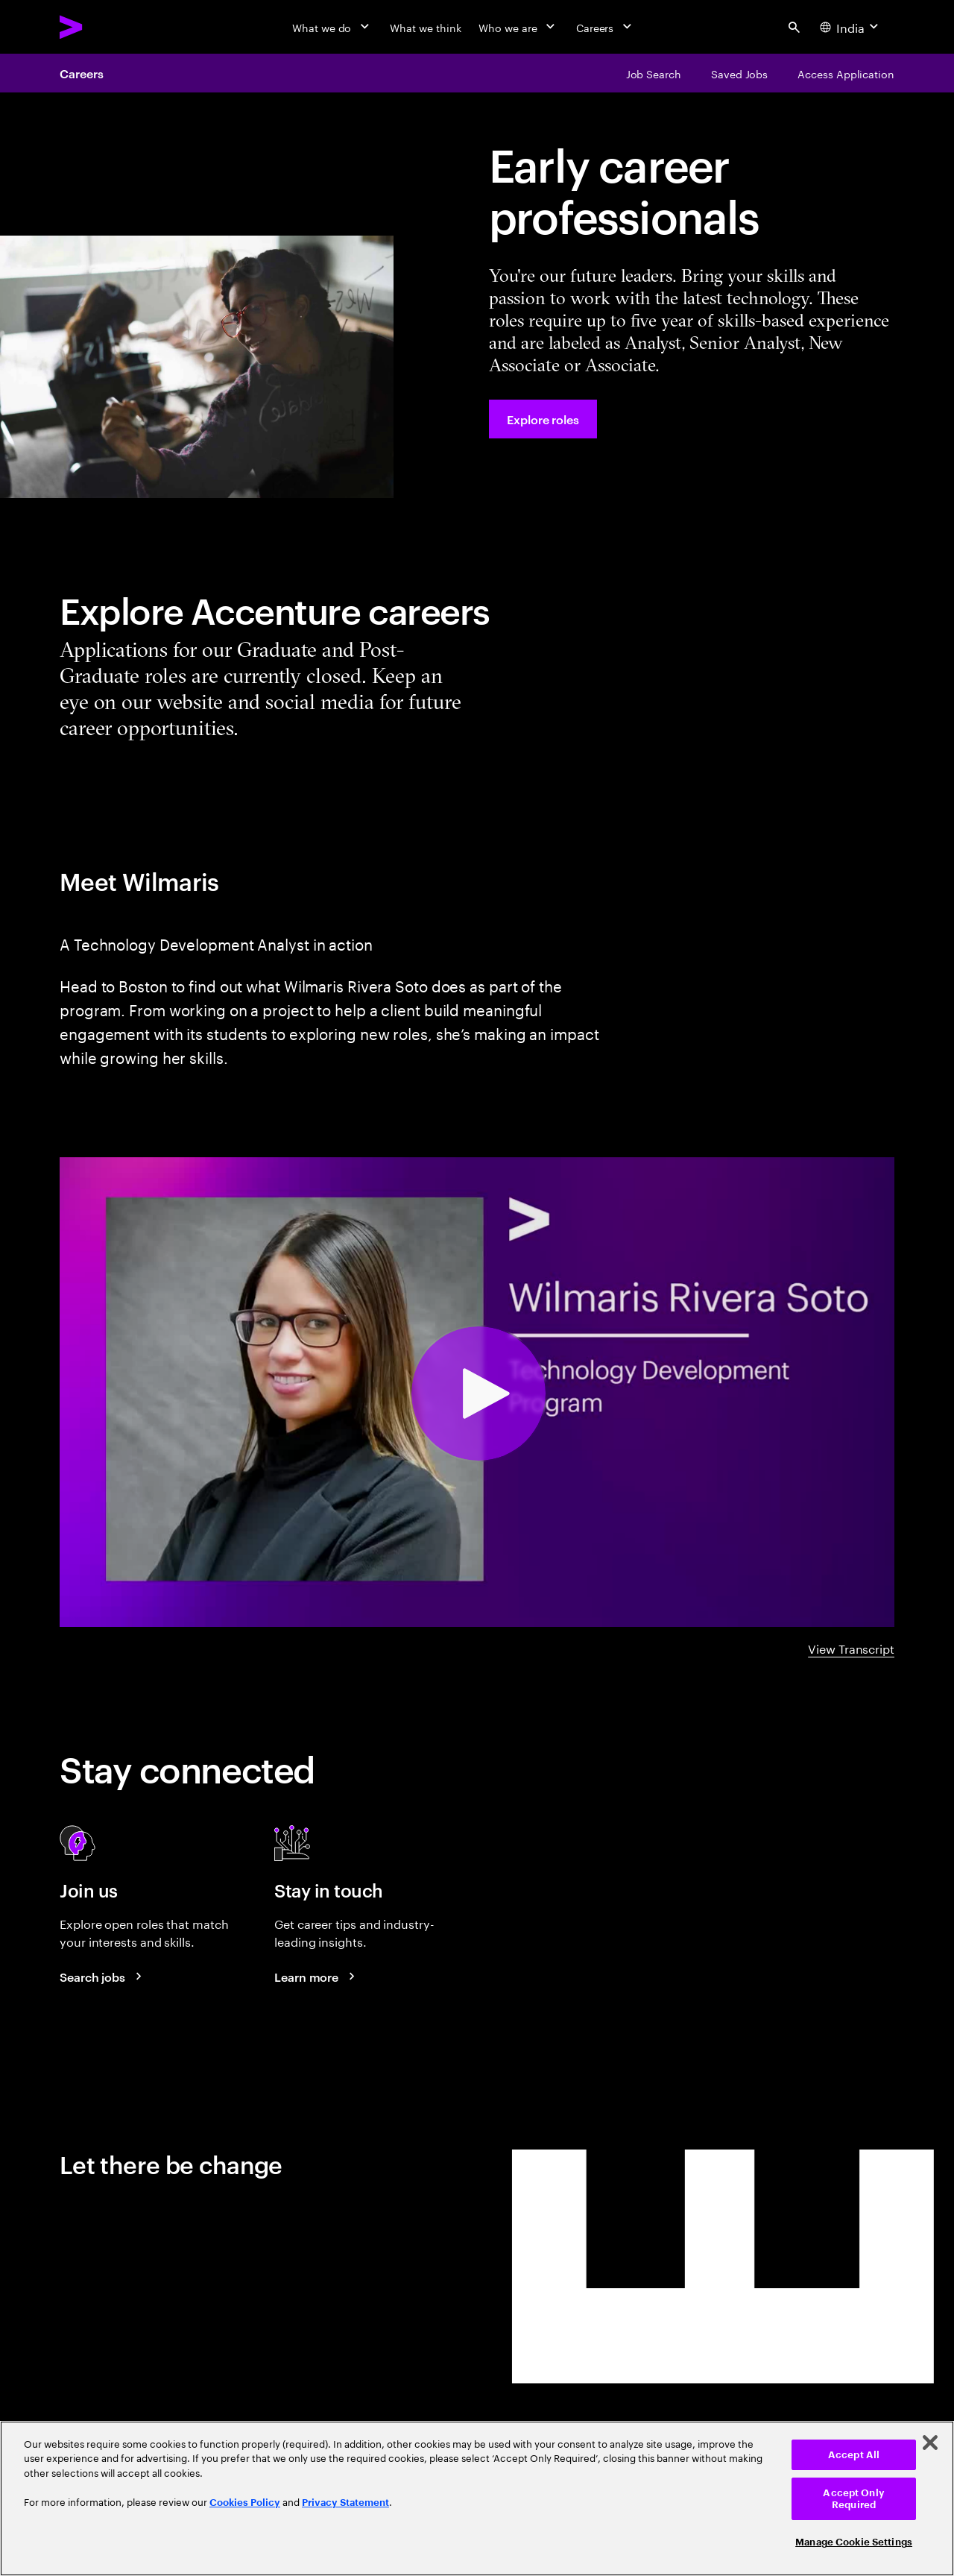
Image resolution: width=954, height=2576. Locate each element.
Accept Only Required (853, 2499)
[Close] (930, 2442)
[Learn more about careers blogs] (316, 1976)
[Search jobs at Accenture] (103, 1976)
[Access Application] (846, 73)
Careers (81, 73)
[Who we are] (518, 27)
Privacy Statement (345, 2502)
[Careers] (605, 27)
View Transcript (851, 1648)
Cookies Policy (244, 2502)
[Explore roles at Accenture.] (543, 419)
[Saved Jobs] (739, 73)
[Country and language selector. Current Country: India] (850, 27)
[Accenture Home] (105, 27)
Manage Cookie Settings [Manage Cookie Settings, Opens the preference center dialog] (853, 2542)
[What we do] (332, 27)
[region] (477, 2498)
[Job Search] (653, 73)
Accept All (853, 2455)
